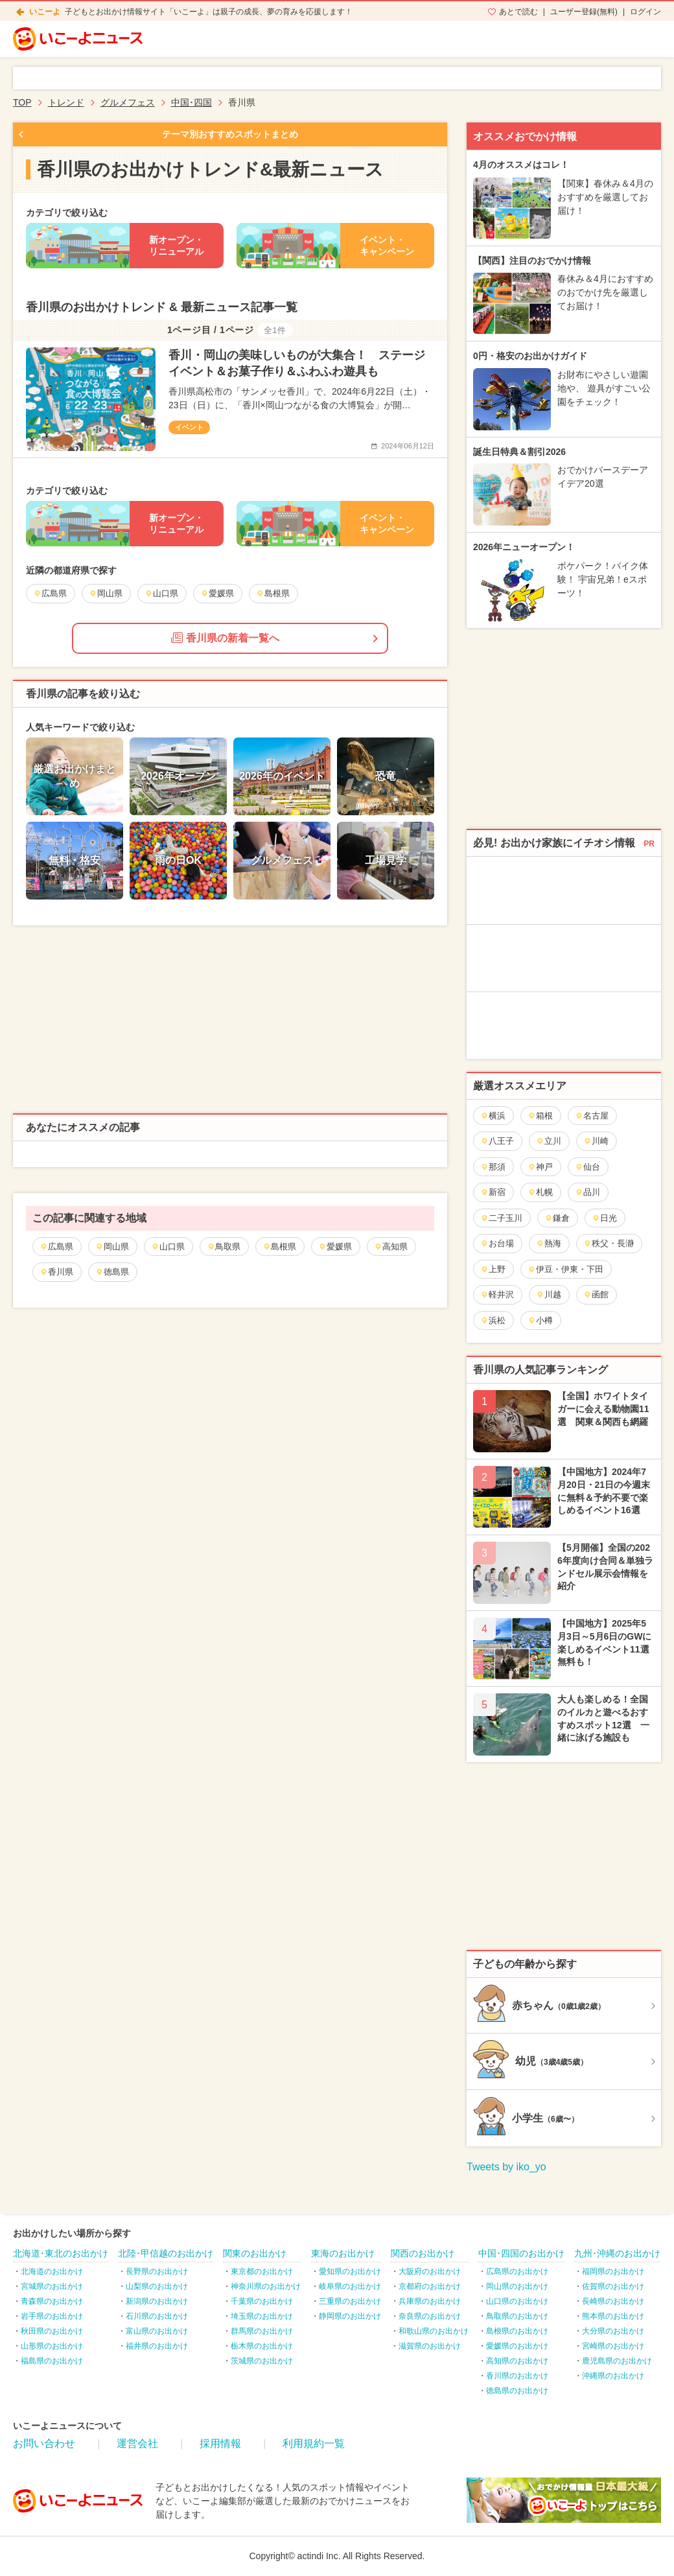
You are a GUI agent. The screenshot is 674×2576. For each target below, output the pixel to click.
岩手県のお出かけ (52, 2316)
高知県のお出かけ (517, 2360)
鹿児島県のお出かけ (617, 2360)
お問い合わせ (44, 2443)
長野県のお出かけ (157, 2271)
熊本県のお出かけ (613, 2316)
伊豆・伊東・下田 (565, 1269)
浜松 (493, 1320)
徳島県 (112, 1272)
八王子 (497, 1141)
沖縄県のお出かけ (613, 2375)
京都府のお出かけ (430, 2286)
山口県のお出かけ (517, 2301)
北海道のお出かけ (52, 2271)
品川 (587, 1192)
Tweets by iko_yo (506, 2166)
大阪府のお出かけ (430, 2271)
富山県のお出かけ (157, 2331)
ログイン (645, 11)
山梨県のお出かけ (157, 2286)
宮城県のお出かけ (52, 2286)
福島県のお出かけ (52, 2360)
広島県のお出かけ (517, 2271)
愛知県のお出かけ (350, 2271)
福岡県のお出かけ (613, 2271)
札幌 (540, 1192)
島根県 (279, 1246)
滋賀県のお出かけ (430, 2345)
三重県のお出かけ (350, 2301)
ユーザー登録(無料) (584, 11)
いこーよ (44, 11)
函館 (596, 1294)
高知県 (391, 1246)
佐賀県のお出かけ (613, 2286)
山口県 (168, 1246)
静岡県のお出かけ (350, 2316)
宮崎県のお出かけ (613, 2345)
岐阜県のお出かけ (350, 2286)
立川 (548, 1141)
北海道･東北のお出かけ (60, 2253)
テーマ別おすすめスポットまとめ (230, 134)
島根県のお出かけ (517, 2331)
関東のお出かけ (254, 2253)
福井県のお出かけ (157, 2345)
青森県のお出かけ (52, 2301)
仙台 (587, 1167)
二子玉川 (501, 1218)
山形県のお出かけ (52, 2345)
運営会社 (137, 2443)
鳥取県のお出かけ (517, 2316)
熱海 (548, 1243)
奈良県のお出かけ (430, 2316)
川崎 (596, 1141)
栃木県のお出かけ (262, 2345)
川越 (548, 1294)
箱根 (540, 1115)
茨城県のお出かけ (262, 2360)
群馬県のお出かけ (262, 2331)
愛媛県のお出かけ (517, 2345)
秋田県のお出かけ (52, 2331)
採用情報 (220, 2443)
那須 (493, 1167)
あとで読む (518, 11)
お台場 (497, 1243)
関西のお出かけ (422, 2253)
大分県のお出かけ (613, 2331)
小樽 (540, 1320)
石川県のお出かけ (157, 2316)
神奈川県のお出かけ (266, 2286)
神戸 (540, 1167)
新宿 (493, 1192)
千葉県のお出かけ (262, 2301)
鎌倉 (557, 1218)
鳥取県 (223, 1246)
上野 (493, 1269)
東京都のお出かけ (262, 2271)
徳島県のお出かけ (517, 2390)
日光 (604, 1218)
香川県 (56, 1272)
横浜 (493, 1115)
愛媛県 (335, 1246)
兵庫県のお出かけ (430, 2301)
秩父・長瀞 (608, 1243)
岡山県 (112, 1246)
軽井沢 (497, 1294)
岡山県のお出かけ (517, 2286)
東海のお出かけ (343, 2253)
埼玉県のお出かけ (262, 2316)
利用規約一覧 (314, 2443)
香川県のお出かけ (517, 2375)
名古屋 (592, 1115)
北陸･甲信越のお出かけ (165, 2253)
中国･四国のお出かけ (521, 2253)
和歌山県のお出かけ (434, 2331)
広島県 (56, 1246)
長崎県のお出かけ (613, 2301)
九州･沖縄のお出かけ (617, 2253)
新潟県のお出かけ (157, 2301)
